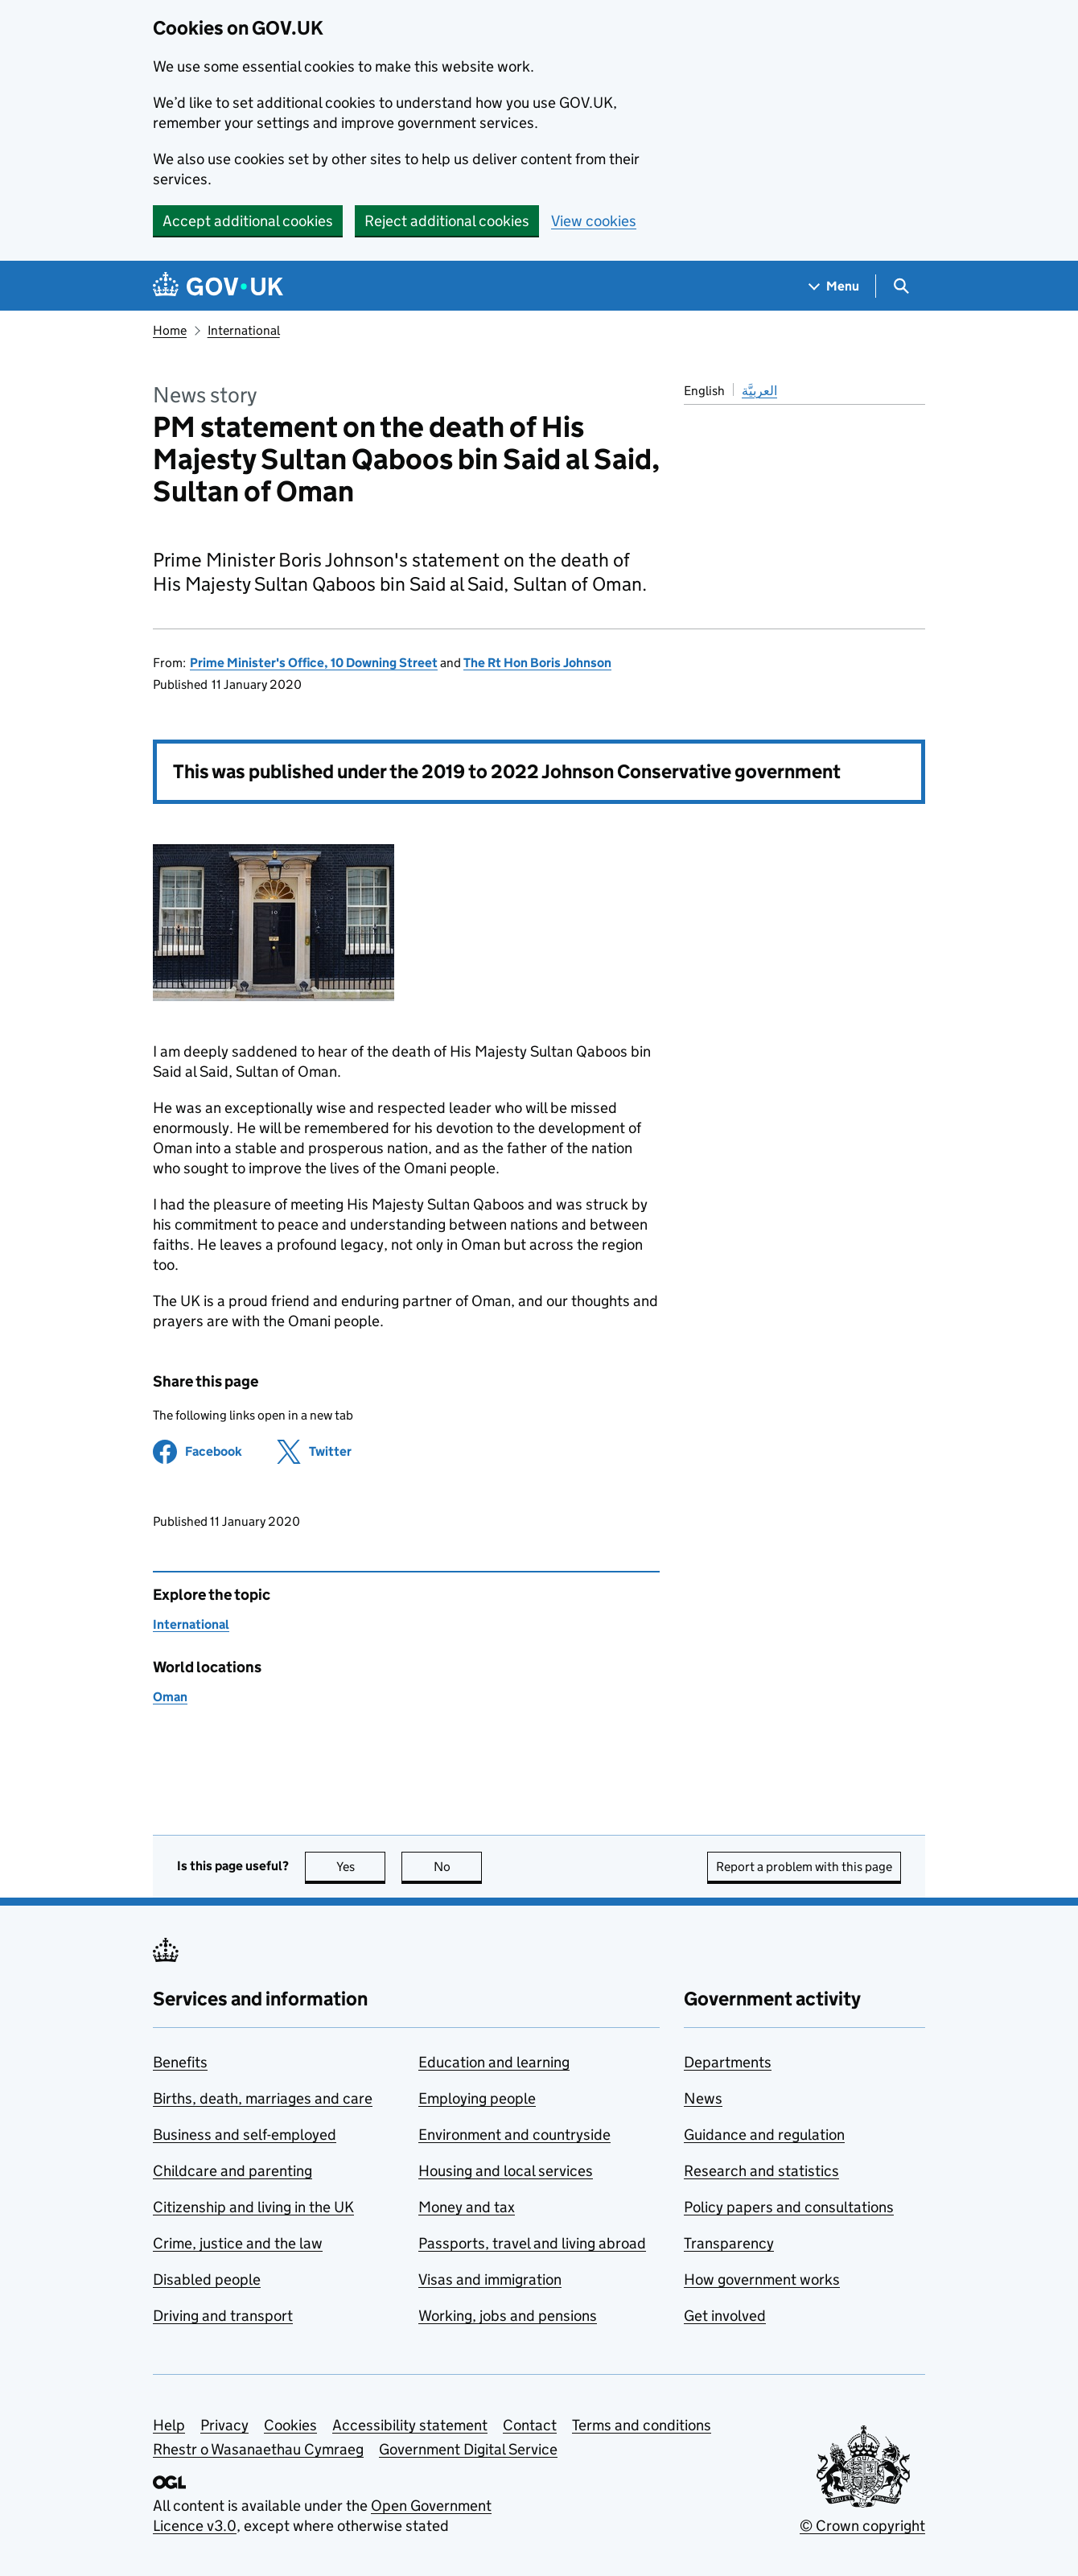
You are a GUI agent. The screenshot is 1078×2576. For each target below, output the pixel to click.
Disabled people (207, 2279)
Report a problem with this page (804, 1866)
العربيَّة (759, 390)
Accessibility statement (410, 2425)
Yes (361, 1866)
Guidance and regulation (764, 2134)
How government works (762, 2279)
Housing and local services (505, 2171)
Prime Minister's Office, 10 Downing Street (314, 662)
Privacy (224, 2425)
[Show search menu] (900, 286)
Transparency (729, 2243)
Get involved (725, 2315)
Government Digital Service (468, 2449)
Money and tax (466, 2207)
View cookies (593, 221)
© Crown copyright (862, 2525)
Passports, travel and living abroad (532, 2243)
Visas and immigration (490, 2279)
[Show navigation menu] (834, 286)
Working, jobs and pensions (507, 2315)
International (244, 330)
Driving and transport (223, 2315)
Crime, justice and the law (238, 2243)
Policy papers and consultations (789, 2207)
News (703, 2098)
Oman (170, 1696)
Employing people (477, 2098)
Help (169, 2425)
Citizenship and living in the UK (253, 2207)
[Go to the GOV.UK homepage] (218, 286)
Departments (727, 2062)
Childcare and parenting (232, 2171)
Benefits (180, 2062)
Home (170, 330)
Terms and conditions (641, 2425)
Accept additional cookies (248, 221)
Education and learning (494, 2062)
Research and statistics (761, 2171)
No (458, 1866)
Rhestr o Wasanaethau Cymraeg (258, 2449)
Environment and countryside (514, 2134)
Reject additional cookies (446, 221)
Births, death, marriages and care (262, 2098)
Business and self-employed (244, 2134)
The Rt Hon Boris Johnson (537, 662)
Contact (530, 2425)
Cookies (290, 2425)
